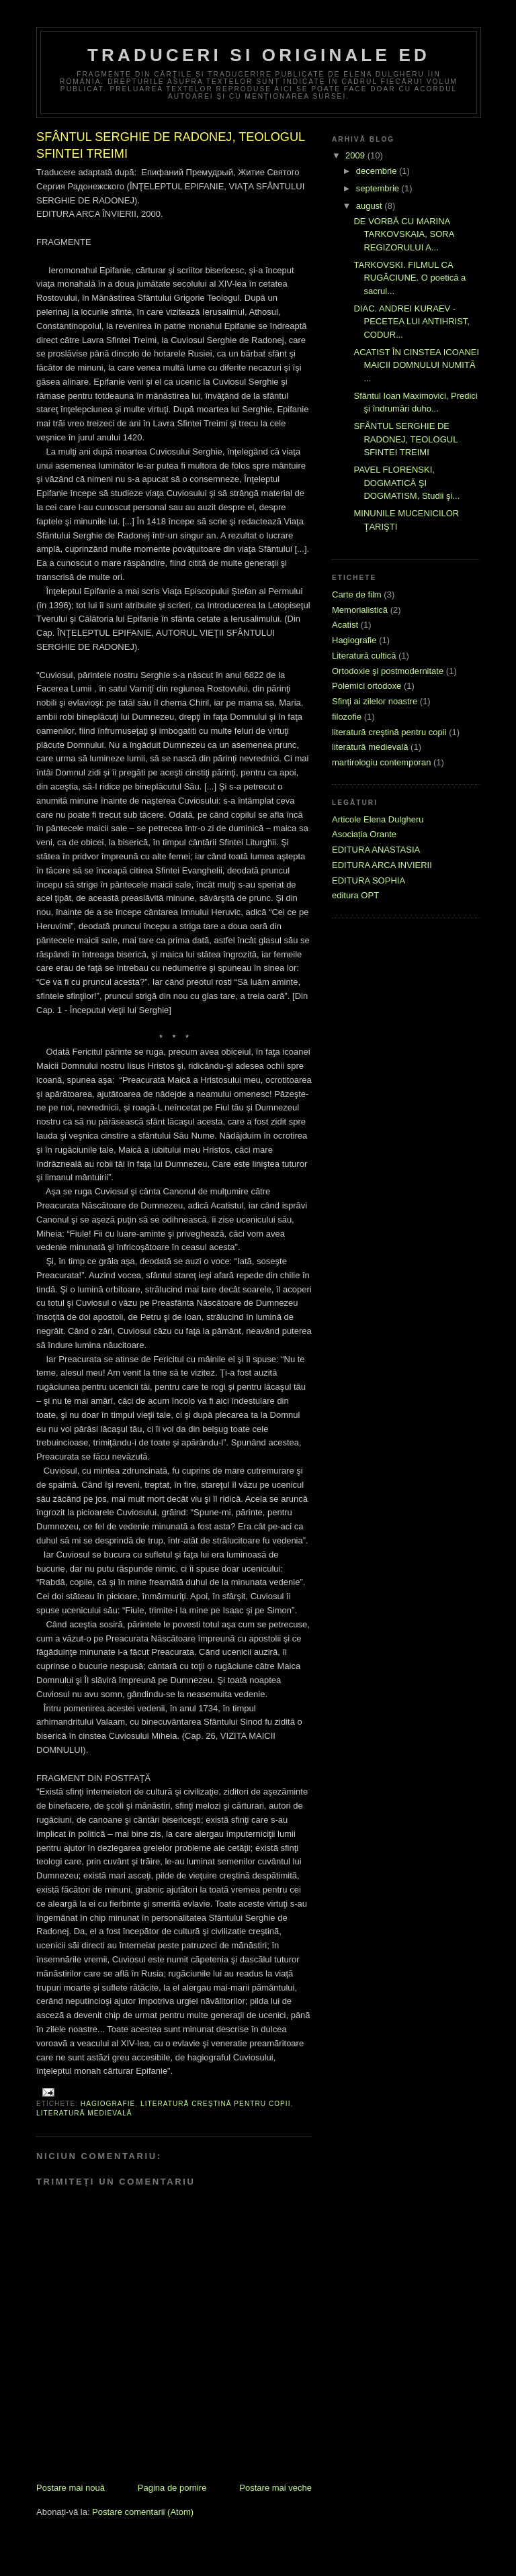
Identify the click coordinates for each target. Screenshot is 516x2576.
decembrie (377, 171)
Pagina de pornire (172, 2488)
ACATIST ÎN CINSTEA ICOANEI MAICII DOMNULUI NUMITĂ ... (416, 365)
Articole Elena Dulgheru (378, 819)
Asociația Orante (364, 834)
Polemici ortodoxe (366, 686)
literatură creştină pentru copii (215, 2103)
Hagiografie (108, 2103)
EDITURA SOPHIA (368, 880)
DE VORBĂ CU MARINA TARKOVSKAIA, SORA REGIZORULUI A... (403, 234)
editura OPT (355, 895)
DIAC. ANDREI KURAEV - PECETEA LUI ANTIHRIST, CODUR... (411, 321)
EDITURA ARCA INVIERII (382, 865)
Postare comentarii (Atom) (143, 2512)
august (370, 206)
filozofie (346, 717)
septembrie (379, 188)
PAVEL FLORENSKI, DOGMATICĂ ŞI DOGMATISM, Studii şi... (406, 483)
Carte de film (357, 594)
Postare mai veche (275, 2488)
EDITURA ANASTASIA (376, 850)
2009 (356, 155)
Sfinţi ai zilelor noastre (374, 701)
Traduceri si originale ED (258, 55)
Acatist (345, 625)
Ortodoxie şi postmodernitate (387, 671)
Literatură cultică (364, 656)
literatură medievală (84, 2113)
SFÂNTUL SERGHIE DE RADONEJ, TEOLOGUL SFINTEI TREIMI (405, 439)
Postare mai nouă (70, 2488)
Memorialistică (360, 610)
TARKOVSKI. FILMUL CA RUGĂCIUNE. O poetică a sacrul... (409, 278)
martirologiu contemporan (381, 762)
